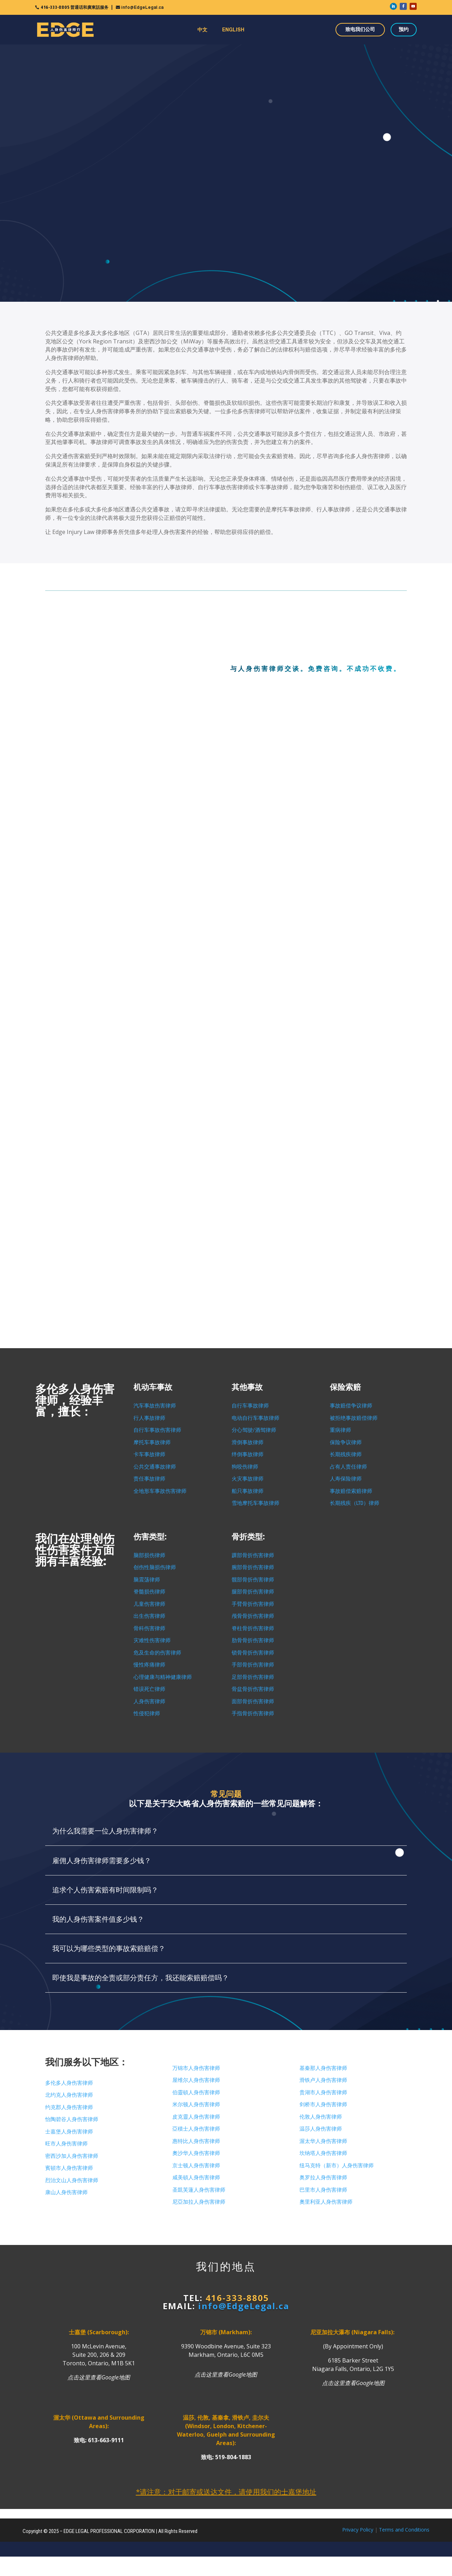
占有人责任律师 (348, 1467)
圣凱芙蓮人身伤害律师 (198, 2190)
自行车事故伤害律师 (157, 1430)
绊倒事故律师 (247, 1454)
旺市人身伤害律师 (66, 2143)
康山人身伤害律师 (66, 2192)
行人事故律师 (149, 1418)
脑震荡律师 (146, 1580)
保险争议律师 (346, 1442)
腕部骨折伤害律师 (253, 1567)
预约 (404, 29)
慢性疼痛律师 (149, 1665)
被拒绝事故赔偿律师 (353, 1418)
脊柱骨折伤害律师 (253, 1628)
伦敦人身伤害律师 (320, 2117)
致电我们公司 (360, 29)
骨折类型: (248, 1536)
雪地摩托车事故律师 (255, 1503)
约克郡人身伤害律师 (69, 2107)
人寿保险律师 (346, 1479)
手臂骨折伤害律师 (253, 1604)
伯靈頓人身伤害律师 (196, 2092)
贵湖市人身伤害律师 (323, 2092)
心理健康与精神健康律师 (162, 1677)
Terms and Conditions (404, 2529)
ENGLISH (233, 29)
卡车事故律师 (149, 1454)
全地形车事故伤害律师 (159, 1491)
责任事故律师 (149, 1479)
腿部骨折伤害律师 (253, 1592)
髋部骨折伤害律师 (253, 1580)
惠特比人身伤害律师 (196, 2141)
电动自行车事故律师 (255, 1418)
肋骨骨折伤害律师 (253, 1640)
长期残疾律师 (346, 1454)
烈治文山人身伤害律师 (71, 2180)
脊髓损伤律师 (149, 1592)
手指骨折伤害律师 (253, 1713)
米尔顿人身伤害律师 (196, 2104)
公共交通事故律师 (154, 1467)
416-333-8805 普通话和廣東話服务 (74, 7)
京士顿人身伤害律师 (196, 2165)
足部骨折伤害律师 (253, 1677)
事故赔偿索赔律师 (351, 1491)
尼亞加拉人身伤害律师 (198, 2202)
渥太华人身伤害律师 (323, 2141)
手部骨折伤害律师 (253, 1665)
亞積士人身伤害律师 (196, 2129)
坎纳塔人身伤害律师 (323, 2153)
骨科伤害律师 (149, 1628)
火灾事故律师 (247, 1479)
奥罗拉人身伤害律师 (323, 2177)
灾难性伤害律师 (152, 1640)
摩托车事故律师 (152, 1442)
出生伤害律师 (149, 1616)
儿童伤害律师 (149, 1604)
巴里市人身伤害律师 (323, 2190)
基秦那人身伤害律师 (323, 2068)
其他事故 (247, 1387)
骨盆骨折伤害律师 (253, 1689)
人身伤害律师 (149, 1701)
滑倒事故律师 (247, 1442)
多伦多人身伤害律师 (69, 2083)
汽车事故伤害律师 (154, 1406)
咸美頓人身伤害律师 (196, 2177)
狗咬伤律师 (245, 1467)
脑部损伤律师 (149, 1555)
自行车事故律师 (250, 1406)
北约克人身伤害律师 (69, 2095)
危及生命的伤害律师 (157, 1653)
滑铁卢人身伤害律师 (323, 2080)
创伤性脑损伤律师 (154, 1567)
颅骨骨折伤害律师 (253, 1616)
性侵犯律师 (146, 1713)
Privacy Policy (357, 2529)
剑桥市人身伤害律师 (323, 2104)
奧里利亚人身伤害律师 (325, 2202)
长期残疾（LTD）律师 (354, 1503)
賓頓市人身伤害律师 (69, 2168)
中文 (202, 29)
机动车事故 (152, 1387)
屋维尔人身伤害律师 (196, 2080)
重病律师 (340, 1430)
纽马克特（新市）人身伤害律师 (336, 2165)
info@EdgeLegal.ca (142, 7)
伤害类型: (150, 1536)
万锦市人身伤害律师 (196, 2068)
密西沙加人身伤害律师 (71, 2156)
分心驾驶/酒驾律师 (254, 1430)
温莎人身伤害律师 (320, 2129)
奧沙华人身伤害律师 (196, 2153)
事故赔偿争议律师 (351, 1406)
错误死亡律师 (149, 1689)
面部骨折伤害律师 (253, 1701)
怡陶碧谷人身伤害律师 (71, 2119)
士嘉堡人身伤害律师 (69, 2131)
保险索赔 (345, 1387)
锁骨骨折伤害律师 (253, 1653)
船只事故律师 (247, 1491)
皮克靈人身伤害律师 (196, 2117)
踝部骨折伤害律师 (253, 1555)
